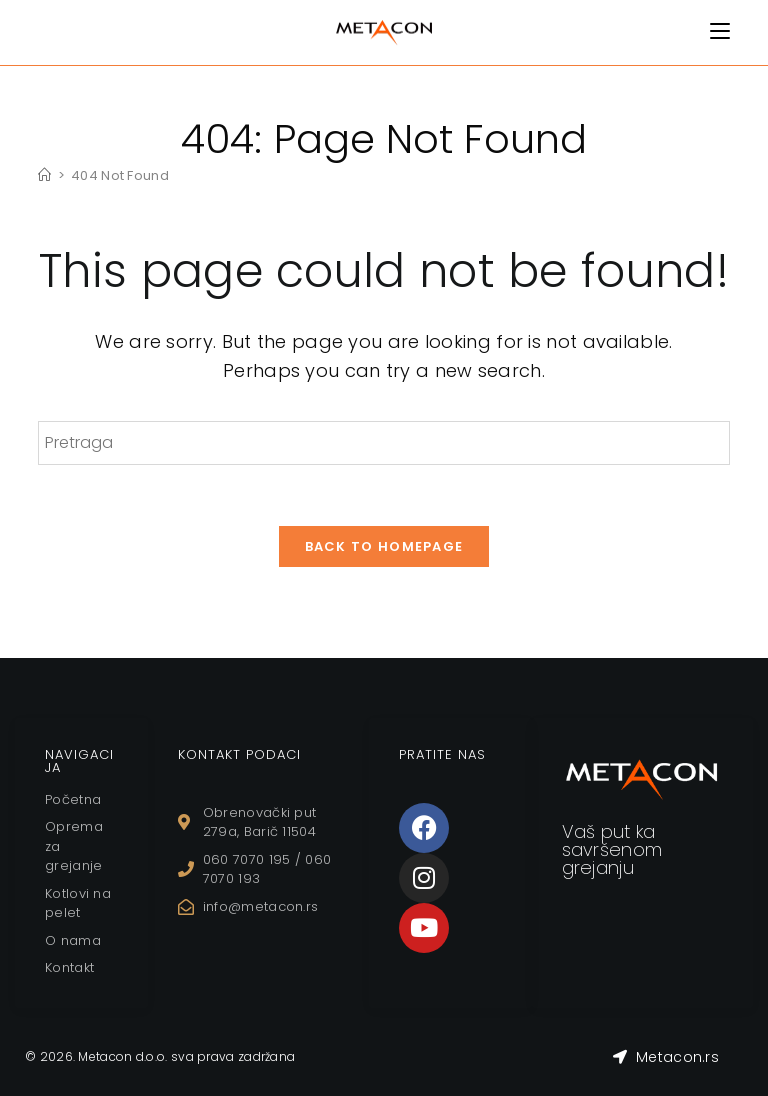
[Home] (44, 175)
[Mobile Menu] (720, 31)
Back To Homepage (384, 546)
